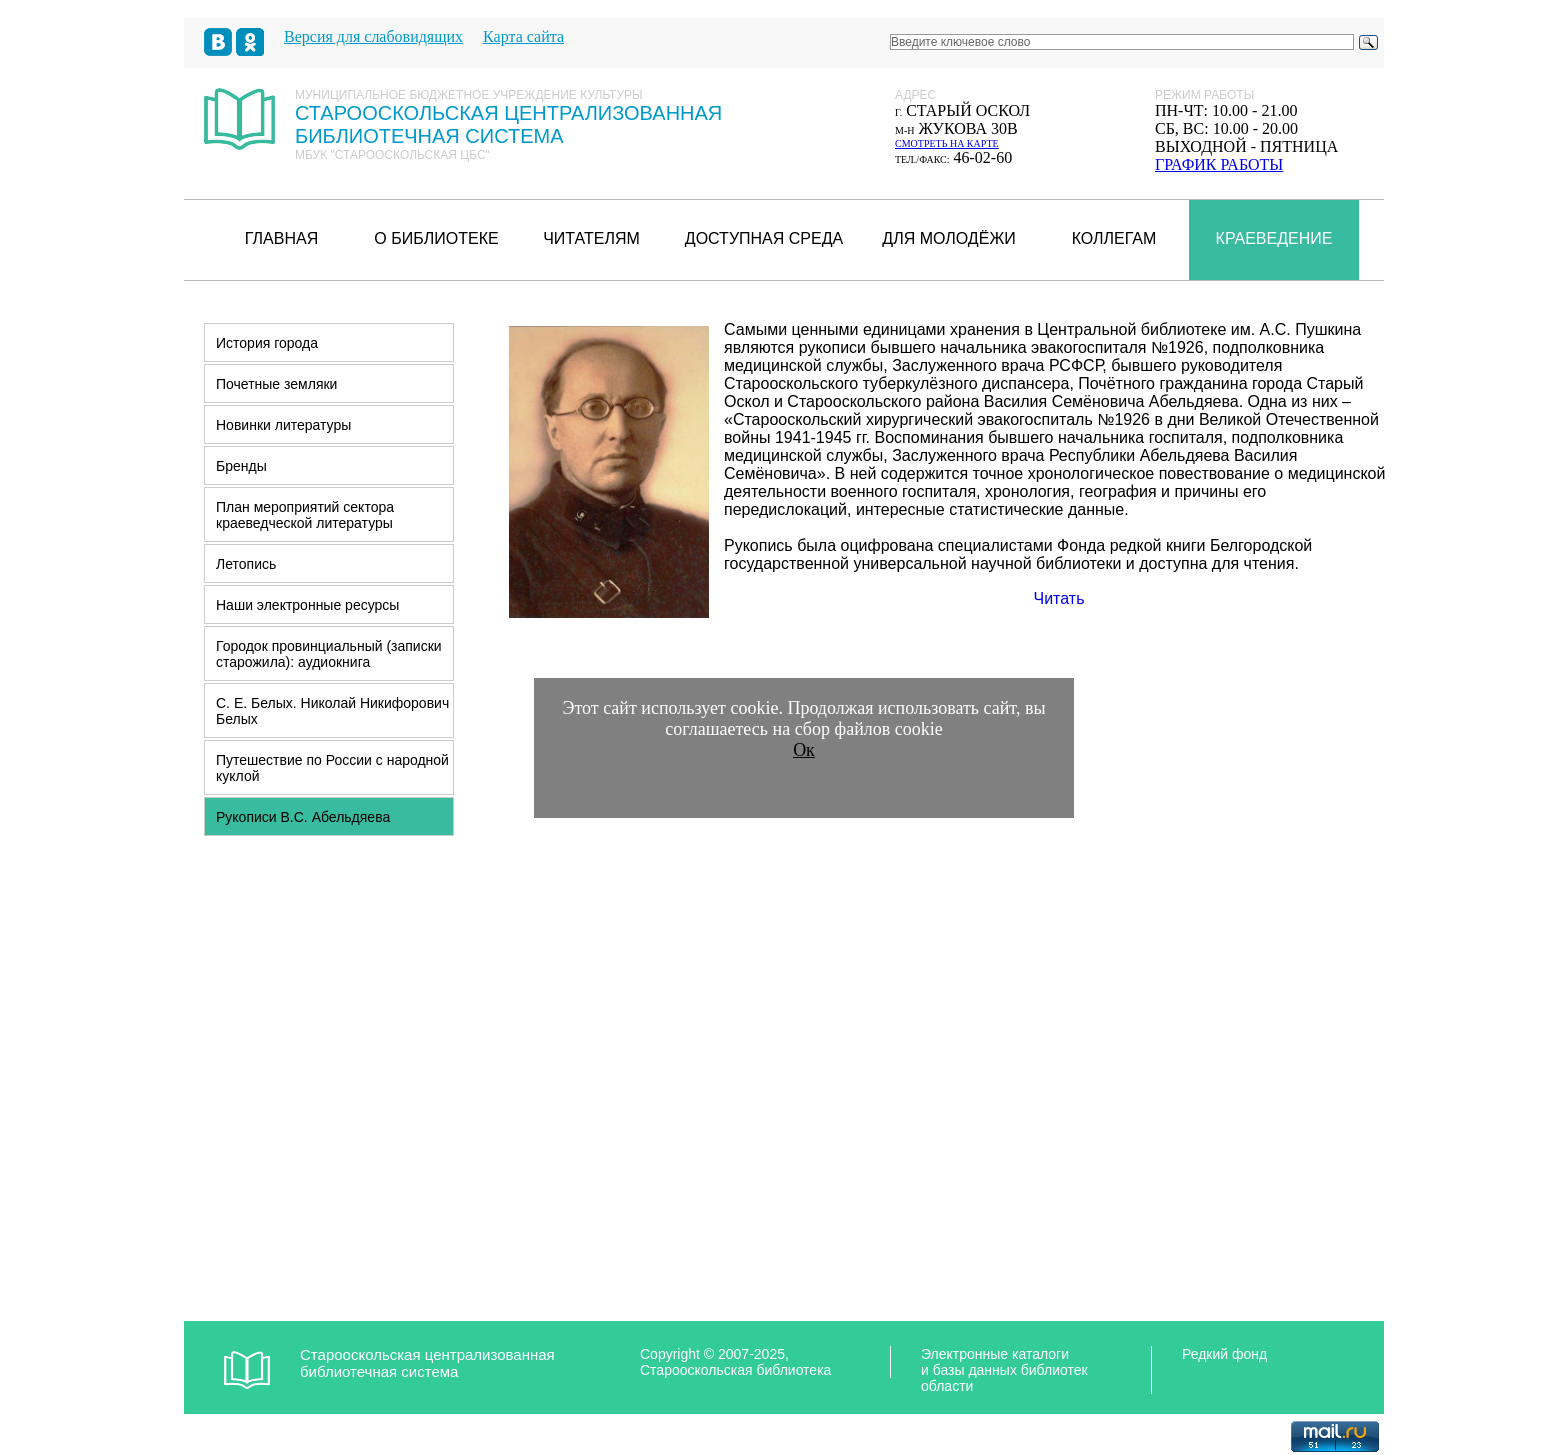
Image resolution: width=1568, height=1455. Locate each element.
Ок (804, 750)
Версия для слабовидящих (373, 36)
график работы (1219, 164)
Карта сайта (523, 36)
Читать (1059, 598)
